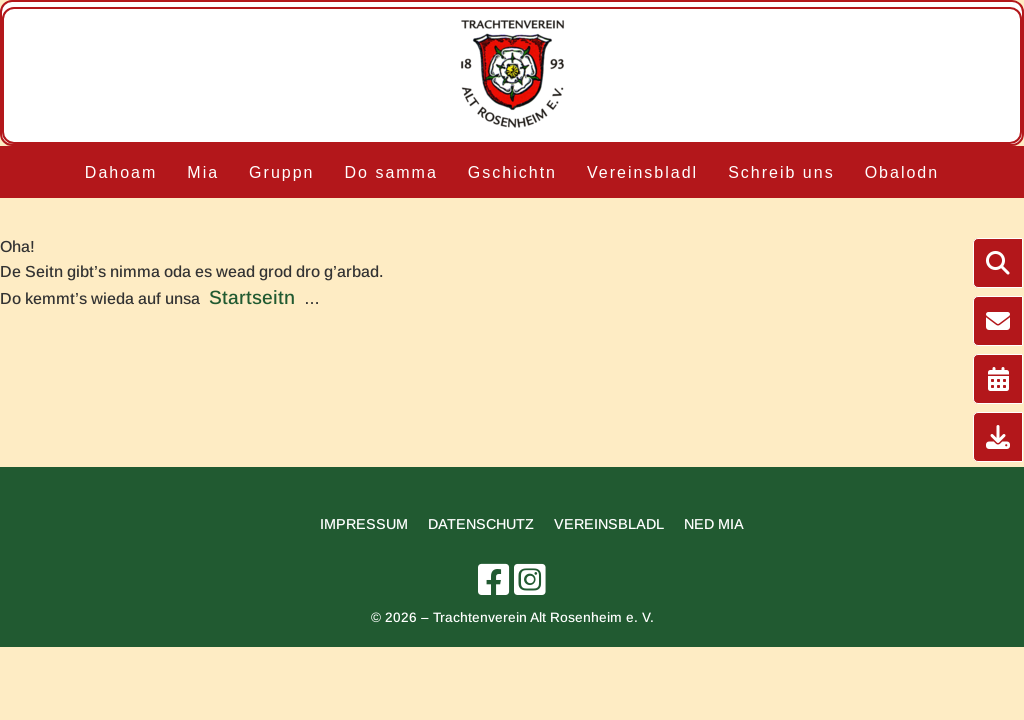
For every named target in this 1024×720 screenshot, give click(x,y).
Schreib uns (781, 172)
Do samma (390, 172)
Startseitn (252, 297)
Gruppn (281, 172)
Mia (203, 172)
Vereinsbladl (642, 172)
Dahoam (121, 172)
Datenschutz (481, 524)
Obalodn (902, 172)
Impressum (364, 524)
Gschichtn (512, 172)
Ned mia (714, 524)
